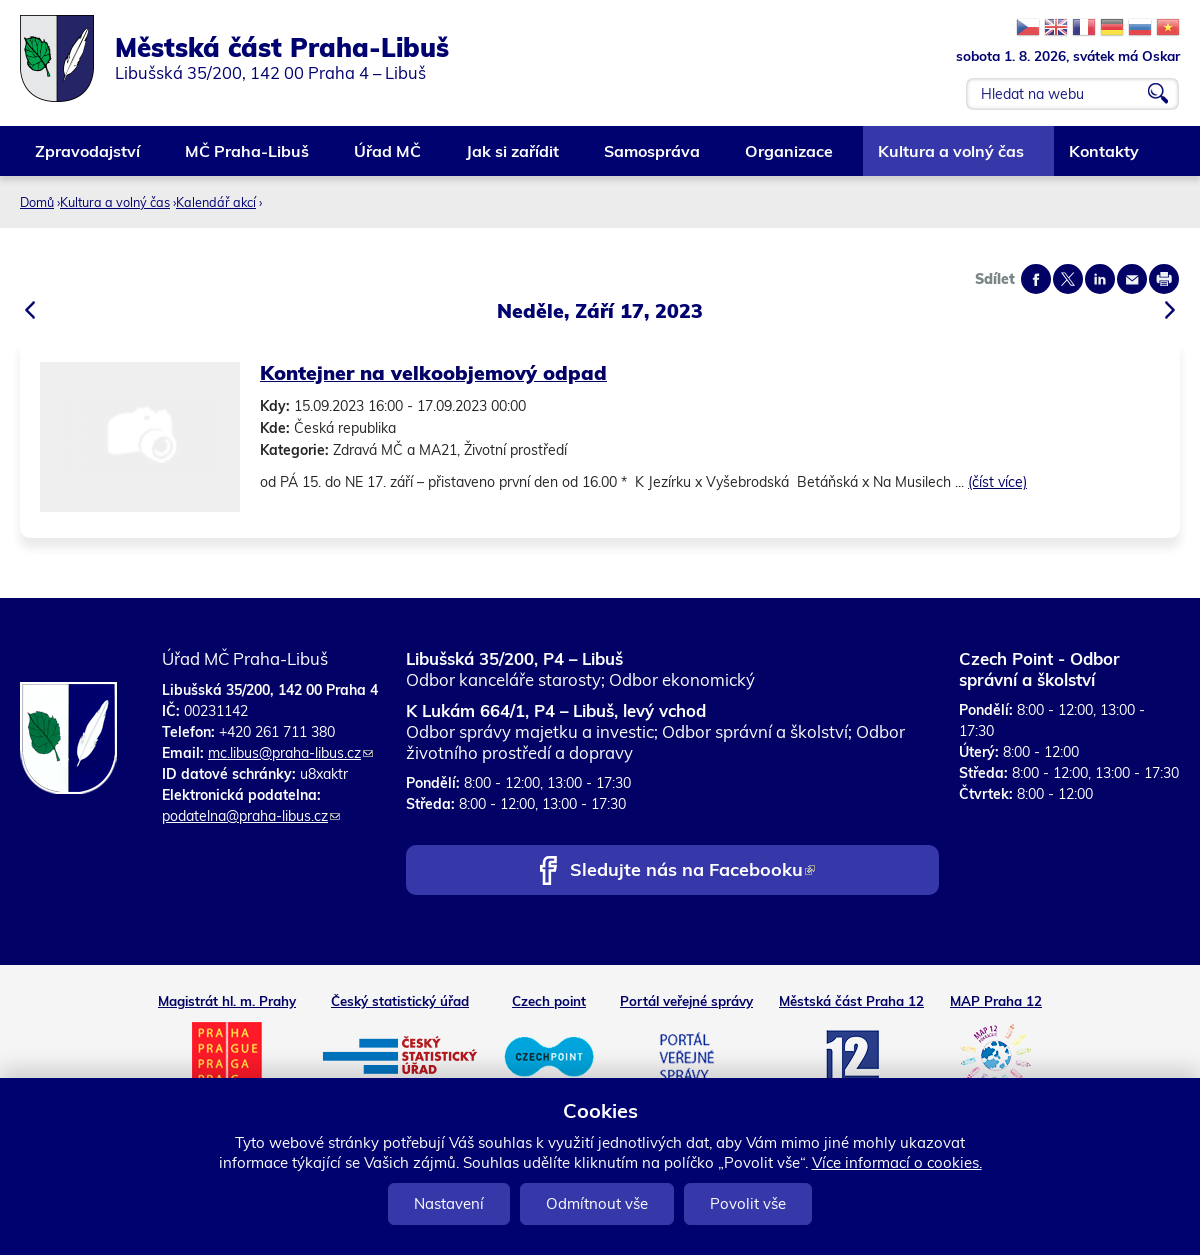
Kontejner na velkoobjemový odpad (433, 372)
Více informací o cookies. (897, 1162)
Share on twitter (1068, 279)
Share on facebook (1036, 279)
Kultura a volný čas (952, 158)
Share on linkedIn (1100, 279)
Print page (1164, 279)
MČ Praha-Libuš (248, 158)
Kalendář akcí (216, 202)
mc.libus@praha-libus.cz (290, 753)
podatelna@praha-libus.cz (251, 816)
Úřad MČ (388, 158)
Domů (37, 202)
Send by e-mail (1132, 279)
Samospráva (653, 158)
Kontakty (1105, 158)
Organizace (790, 158)
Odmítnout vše (597, 1203)
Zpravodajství (88, 158)
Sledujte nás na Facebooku (692, 871)
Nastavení (449, 1203)
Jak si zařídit (513, 158)
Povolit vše (748, 1203)
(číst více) (997, 482)
